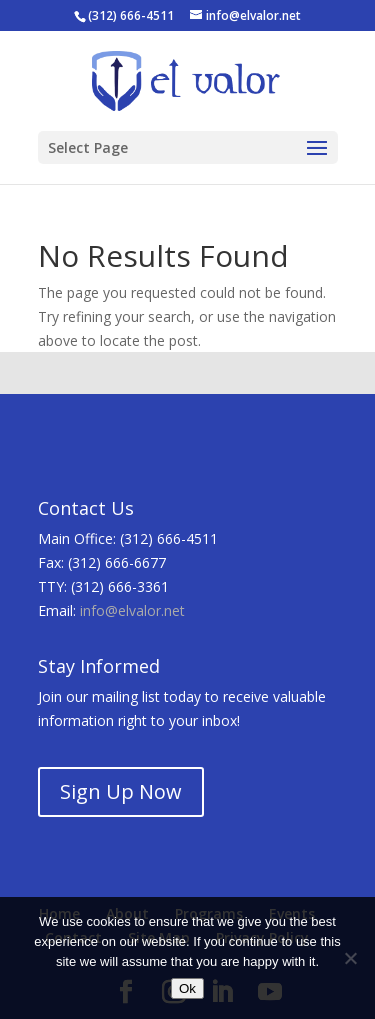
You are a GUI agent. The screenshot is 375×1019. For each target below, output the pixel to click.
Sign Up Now (121, 791)
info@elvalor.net (132, 610)
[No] (350, 958)
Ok (187, 988)
